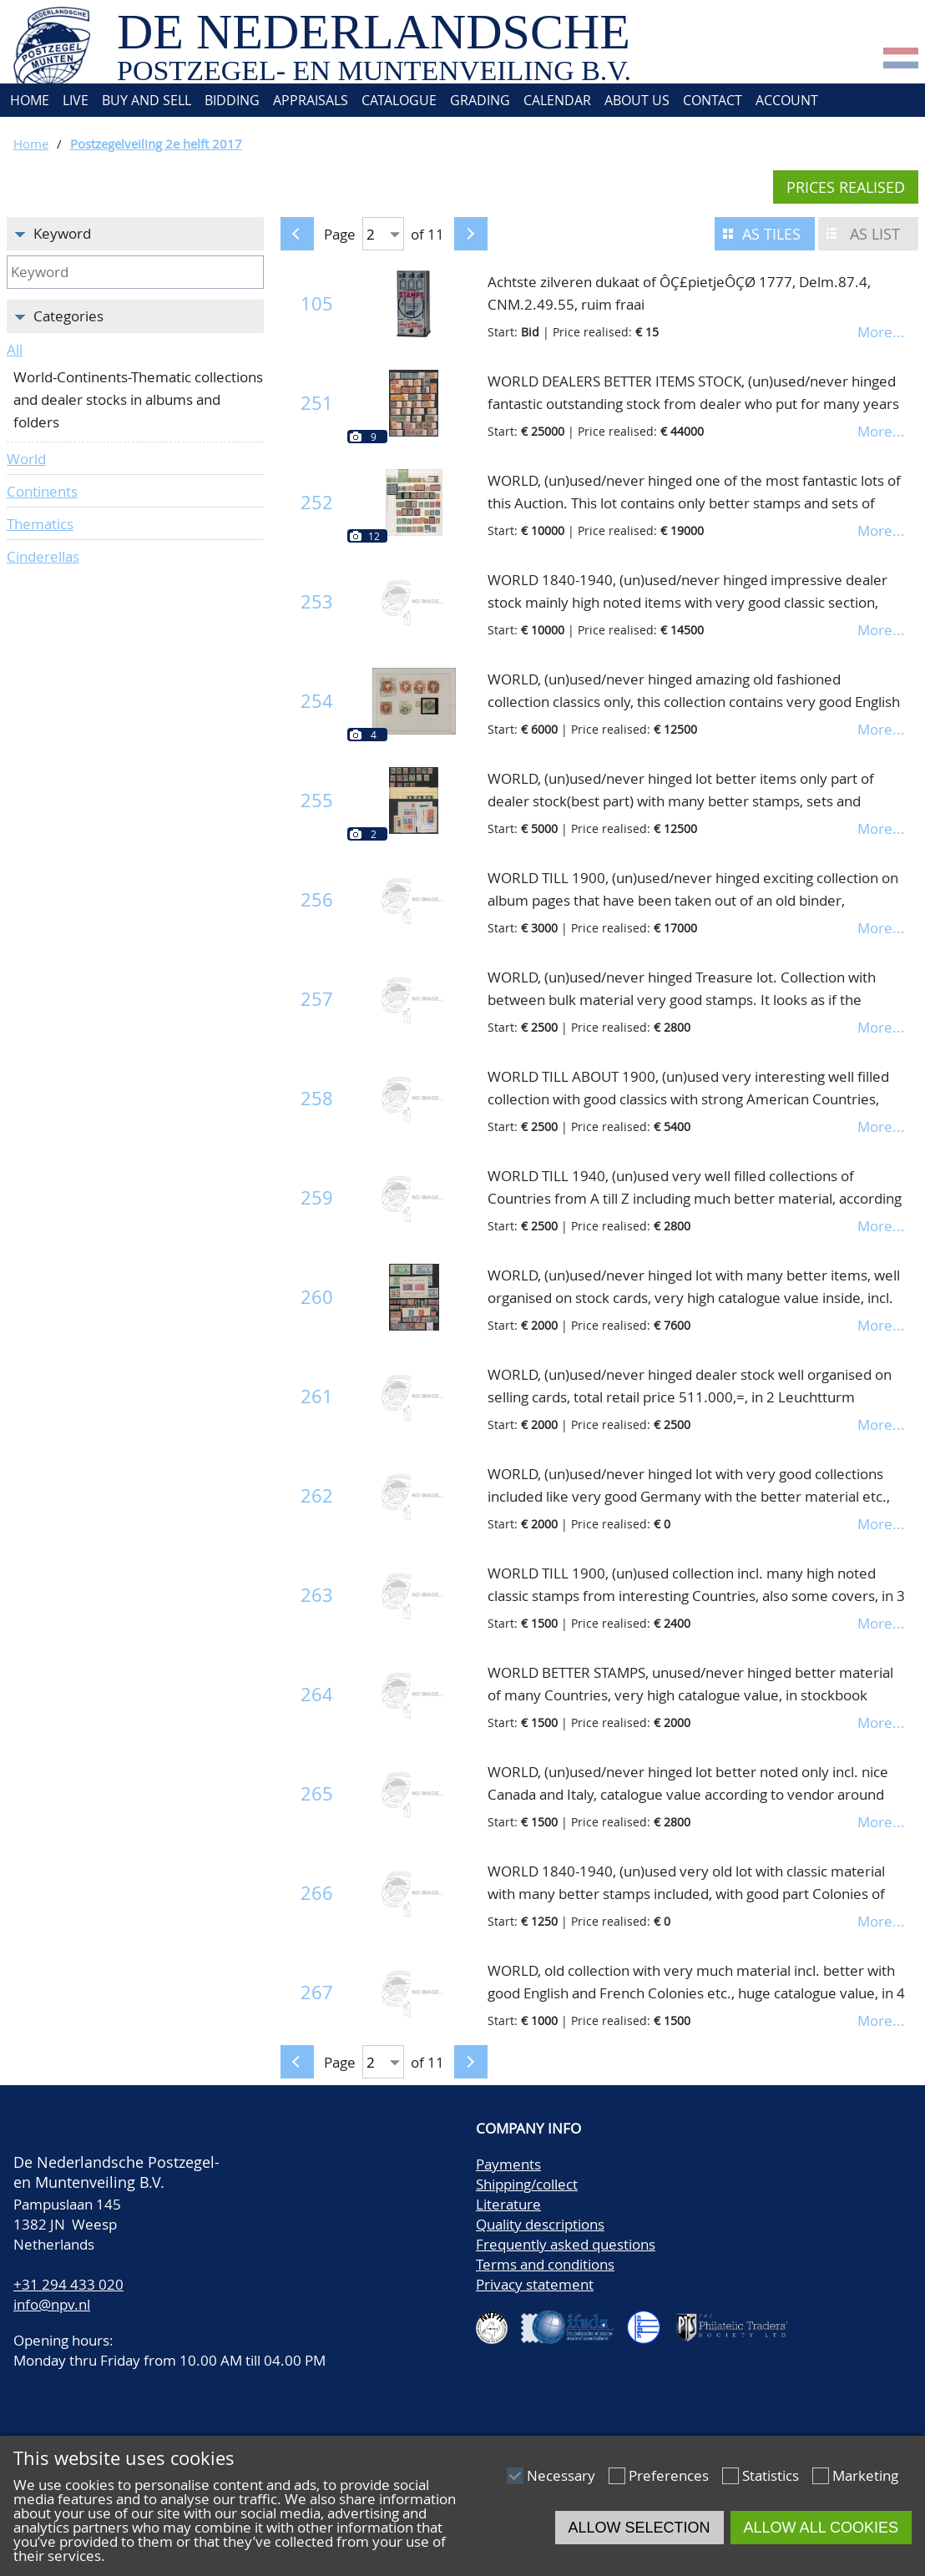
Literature (508, 2204)
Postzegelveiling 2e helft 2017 (156, 143)
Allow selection (639, 2527)
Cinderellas (43, 556)
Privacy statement (535, 2284)
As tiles (771, 234)
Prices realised (845, 187)
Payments (508, 2164)
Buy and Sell (146, 100)
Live (75, 100)
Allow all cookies (821, 2527)
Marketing (865, 2475)
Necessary (561, 2475)
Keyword (62, 233)
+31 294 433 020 (68, 2284)
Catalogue (399, 100)
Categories (68, 316)
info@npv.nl (51, 2304)
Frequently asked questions (565, 2244)
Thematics (40, 523)
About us (637, 100)
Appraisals (310, 100)
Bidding (232, 100)
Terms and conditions (545, 2264)
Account (787, 100)
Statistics (770, 2475)
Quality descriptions (540, 2224)
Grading (480, 100)
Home (28, 100)
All (15, 349)
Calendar (557, 100)
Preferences (669, 2475)
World (26, 458)
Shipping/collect (527, 2184)
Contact (712, 100)
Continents (42, 491)
